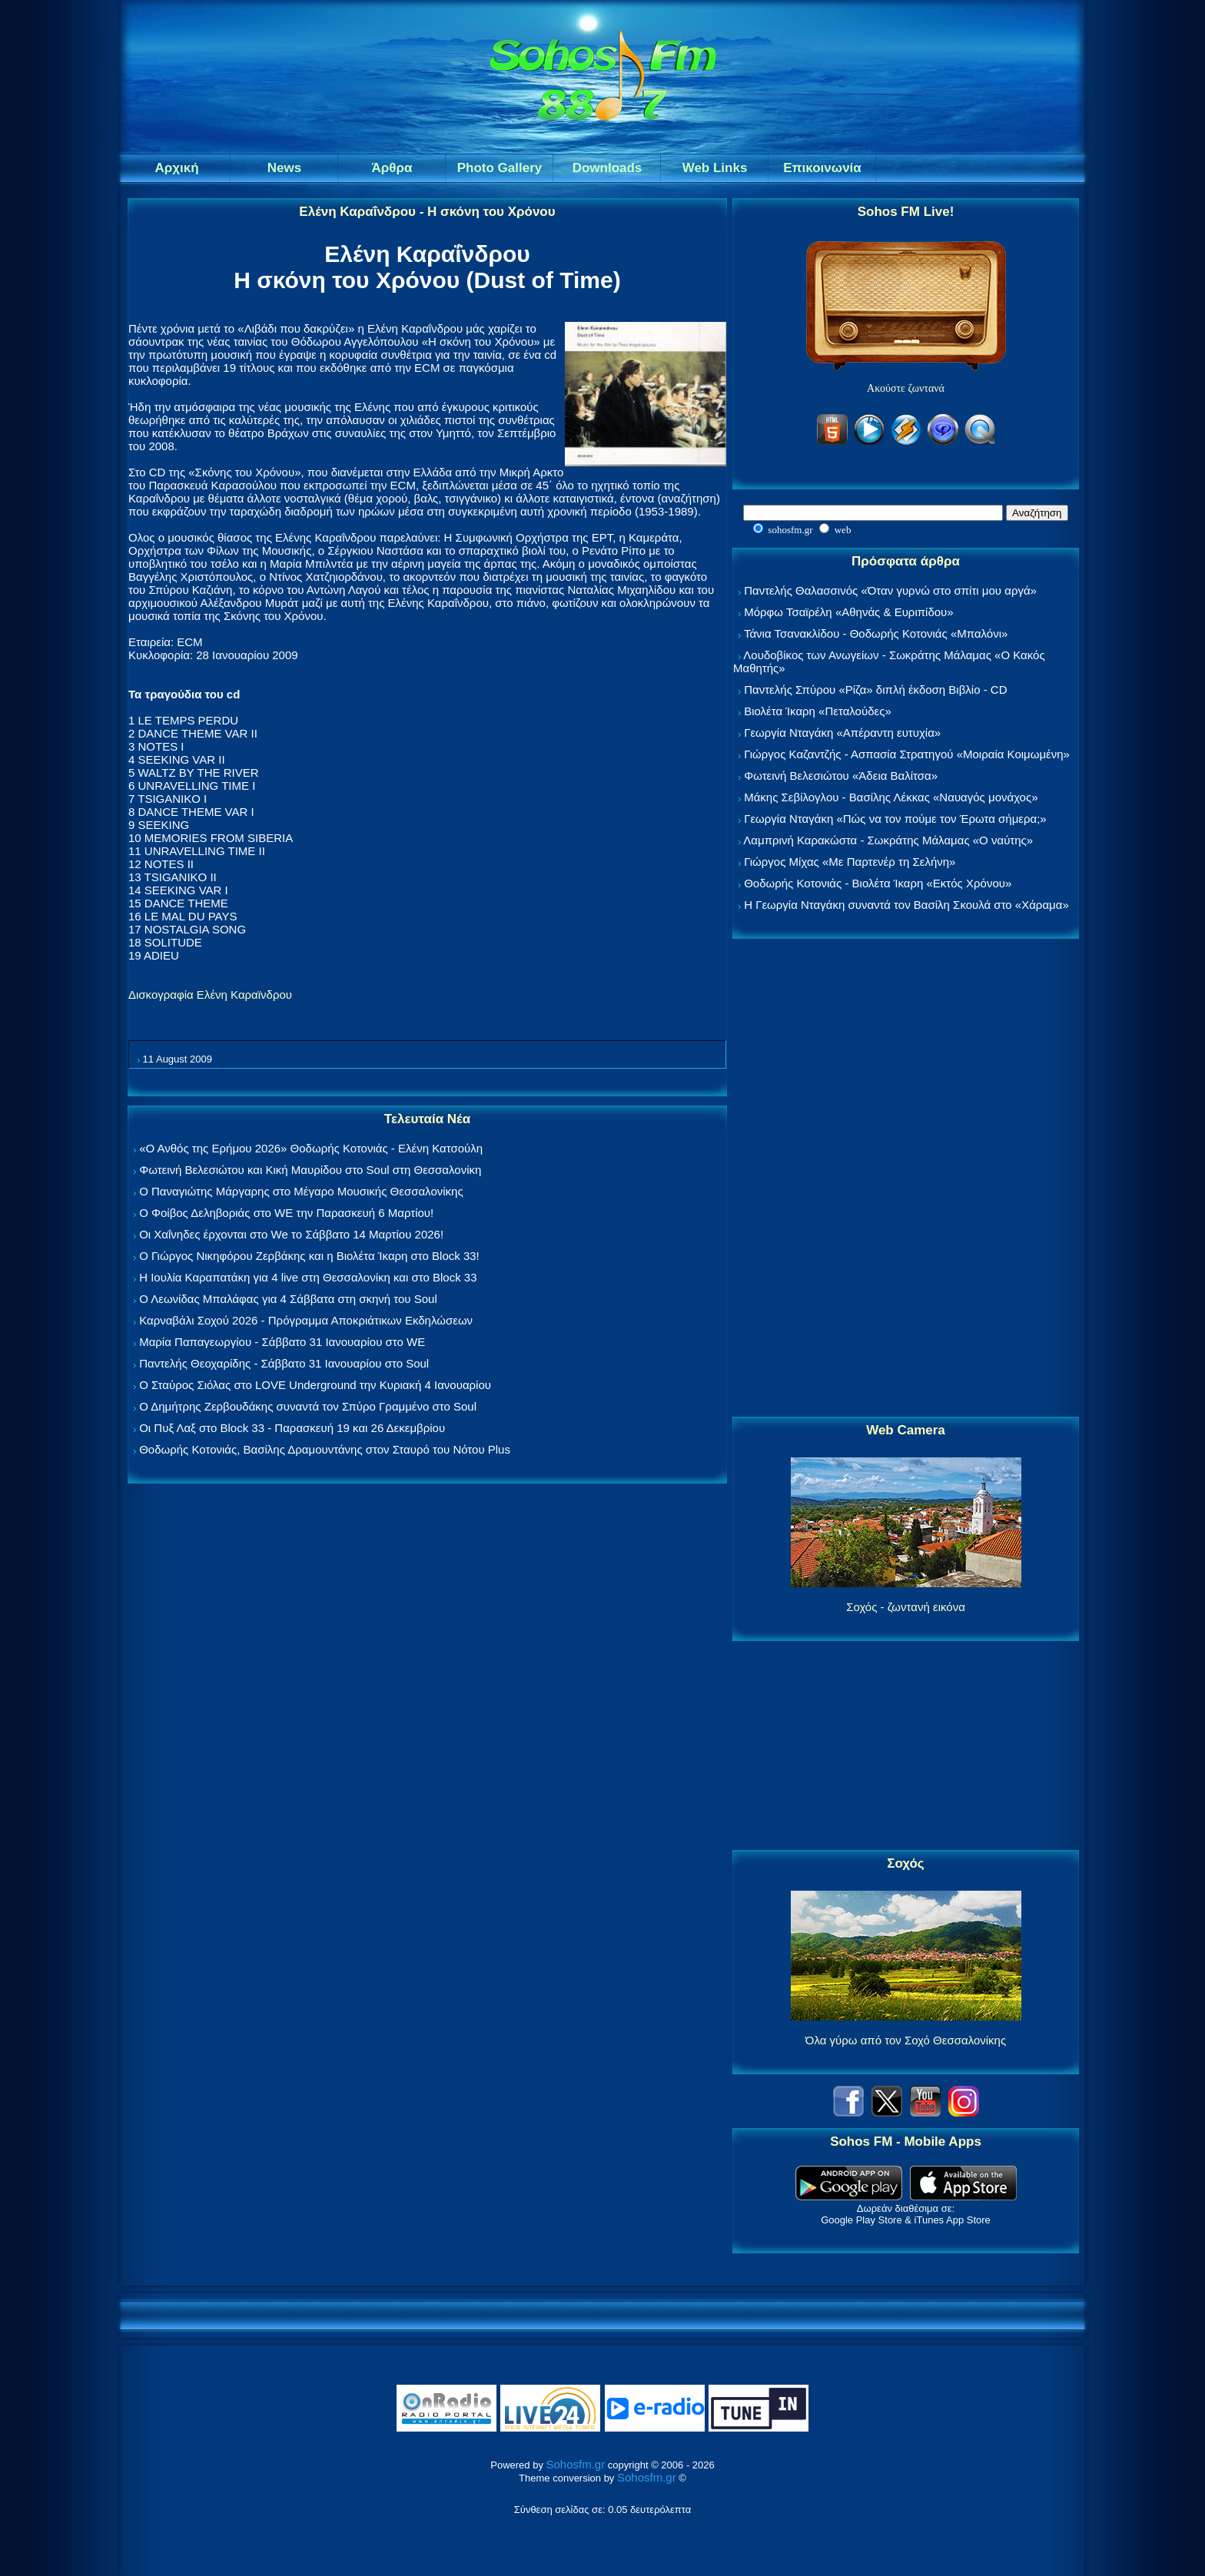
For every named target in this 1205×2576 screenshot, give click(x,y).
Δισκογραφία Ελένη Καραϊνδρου (210, 994)
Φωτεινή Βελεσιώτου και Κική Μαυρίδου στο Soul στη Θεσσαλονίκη (310, 1169)
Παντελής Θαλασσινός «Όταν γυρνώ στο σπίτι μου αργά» (890, 590)
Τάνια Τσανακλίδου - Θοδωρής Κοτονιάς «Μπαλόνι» (875, 633)
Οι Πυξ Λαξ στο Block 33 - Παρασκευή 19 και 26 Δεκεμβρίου (292, 1427)
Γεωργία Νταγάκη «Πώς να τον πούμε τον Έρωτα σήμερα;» (895, 818)
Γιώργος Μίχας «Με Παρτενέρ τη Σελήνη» (849, 861)
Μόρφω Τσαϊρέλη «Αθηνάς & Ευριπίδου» (848, 611)
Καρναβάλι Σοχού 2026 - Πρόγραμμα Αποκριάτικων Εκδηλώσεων (306, 1320)
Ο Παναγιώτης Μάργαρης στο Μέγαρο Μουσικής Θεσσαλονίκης (301, 1191)
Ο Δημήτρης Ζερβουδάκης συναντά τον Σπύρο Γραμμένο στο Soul (307, 1406)
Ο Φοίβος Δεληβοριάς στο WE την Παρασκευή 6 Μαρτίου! (286, 1212)
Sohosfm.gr (576, 2464)
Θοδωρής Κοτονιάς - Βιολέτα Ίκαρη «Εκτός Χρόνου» (877, 883)
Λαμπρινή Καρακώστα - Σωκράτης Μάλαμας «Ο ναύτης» (888, 840)
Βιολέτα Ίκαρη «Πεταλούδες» (817, 711)
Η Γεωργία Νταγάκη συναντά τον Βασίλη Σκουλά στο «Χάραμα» (906, 904)
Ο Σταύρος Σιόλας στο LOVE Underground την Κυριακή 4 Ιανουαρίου (315, 1384)
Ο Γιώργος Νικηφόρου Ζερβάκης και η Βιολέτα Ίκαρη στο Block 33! (309, 1255)
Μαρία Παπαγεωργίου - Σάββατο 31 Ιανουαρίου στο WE (282, 1341)
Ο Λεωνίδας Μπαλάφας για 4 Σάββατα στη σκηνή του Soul (288, 1298)
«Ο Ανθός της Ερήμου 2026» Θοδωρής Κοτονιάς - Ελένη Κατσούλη (311, 1148)
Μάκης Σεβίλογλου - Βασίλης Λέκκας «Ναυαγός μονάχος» (890, 797)
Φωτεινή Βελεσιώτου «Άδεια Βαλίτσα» (841, 775)
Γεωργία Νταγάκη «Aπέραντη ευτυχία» (842, 732)
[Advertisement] (906, 1178)
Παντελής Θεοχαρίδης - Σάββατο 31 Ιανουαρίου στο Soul (284, 1363)
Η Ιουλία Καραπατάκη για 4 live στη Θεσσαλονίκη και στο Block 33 (307, 1277)
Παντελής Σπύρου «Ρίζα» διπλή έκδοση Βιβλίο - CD (875, 689)
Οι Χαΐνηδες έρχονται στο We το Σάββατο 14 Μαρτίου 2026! (291, 1234)
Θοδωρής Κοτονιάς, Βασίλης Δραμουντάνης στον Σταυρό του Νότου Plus (324, 1449)
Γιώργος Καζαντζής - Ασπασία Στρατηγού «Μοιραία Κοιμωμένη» (907, 754)
